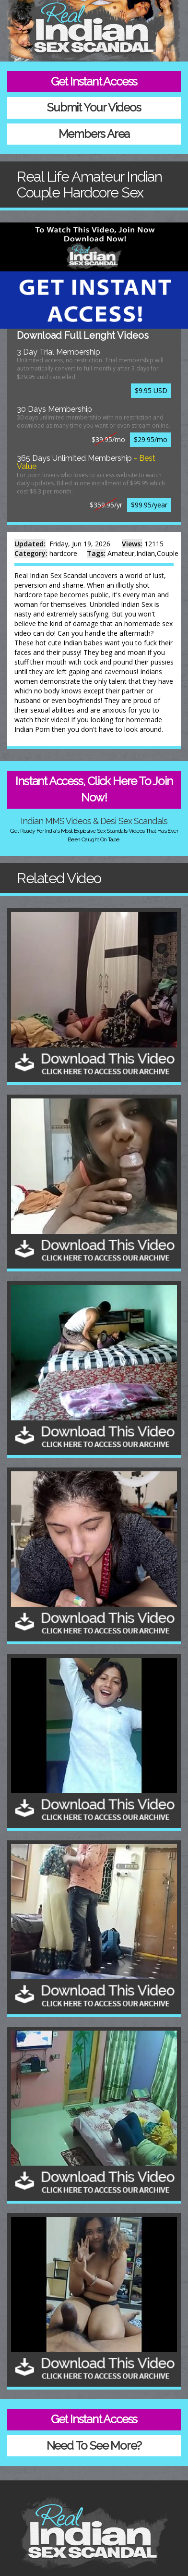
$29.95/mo (150, 439)
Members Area (94, 134)
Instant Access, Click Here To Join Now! (93, 789)
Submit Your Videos (94, 107)
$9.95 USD (151, 390)
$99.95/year (149, 504)
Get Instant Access (94, 81)
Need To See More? (94, 2446)
